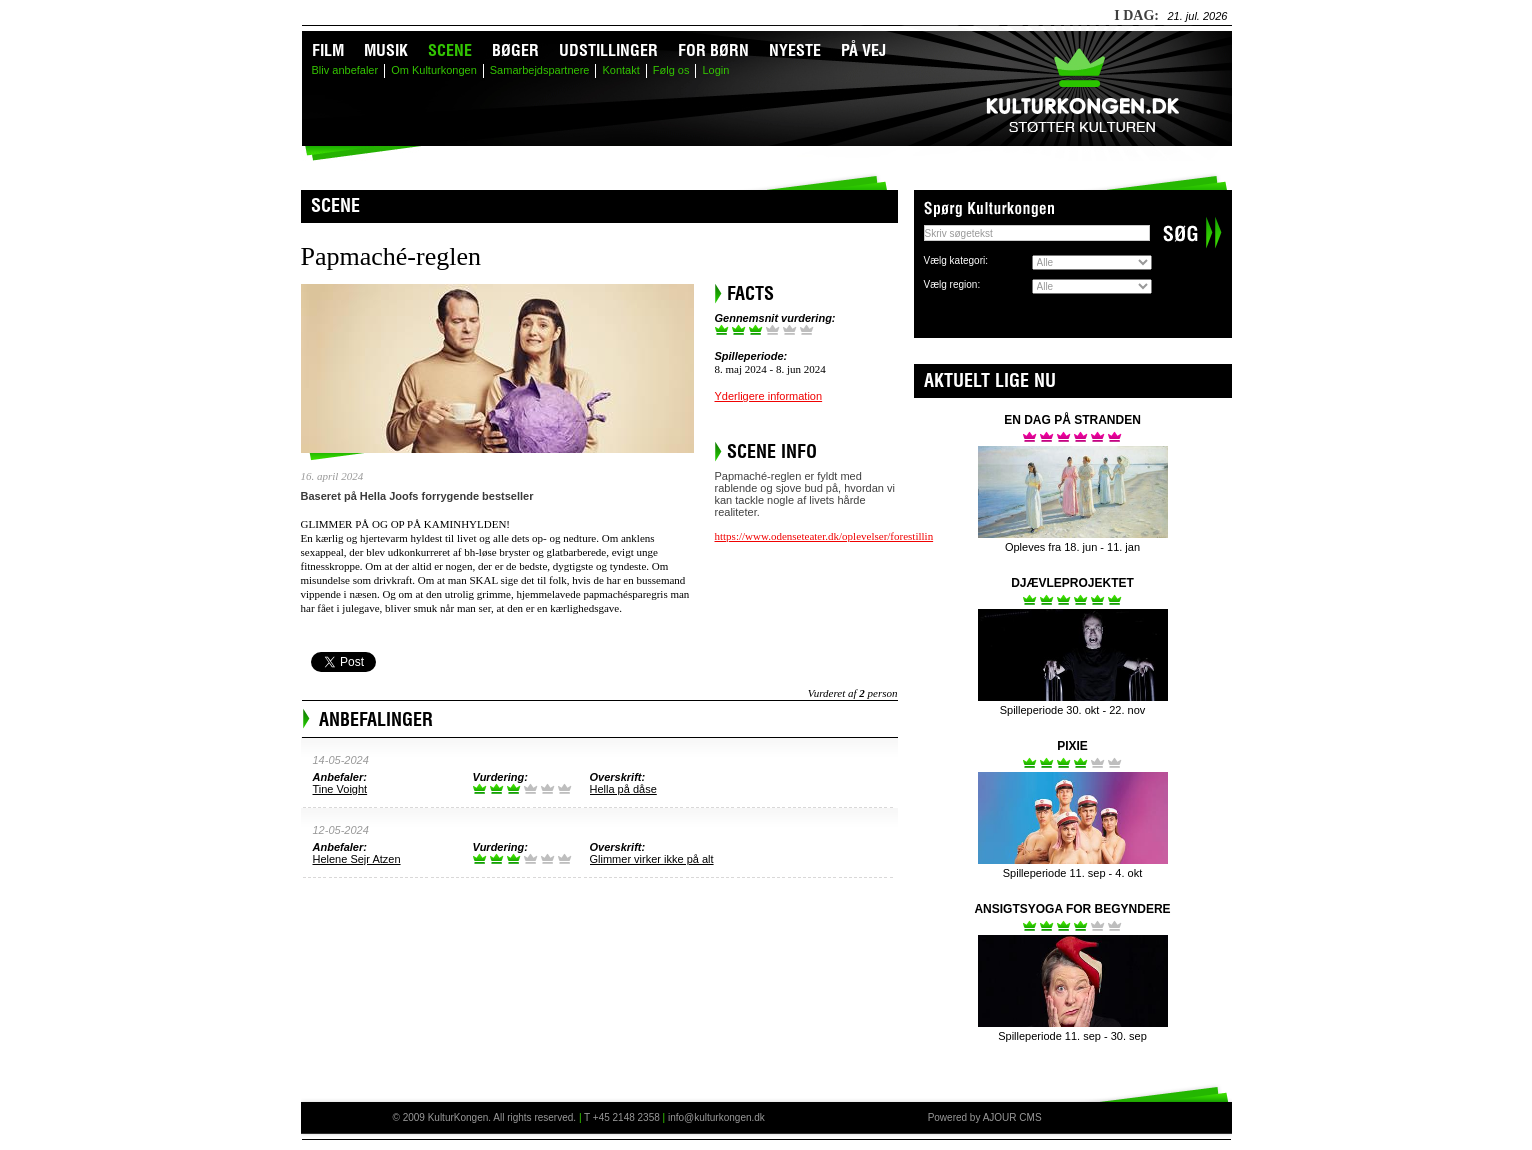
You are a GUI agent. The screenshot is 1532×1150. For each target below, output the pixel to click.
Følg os (671, 70)
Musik (386, 50)
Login (715, 70)
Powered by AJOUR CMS (985, 1117)
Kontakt (620, 70)
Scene (450, 50)
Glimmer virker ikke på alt (652, 859)
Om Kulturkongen (434, 70)
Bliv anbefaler (345, 70)
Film (328, 50)
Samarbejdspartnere (540, 70)
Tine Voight (340, 789)
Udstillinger (608, 50)
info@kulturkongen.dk (716, 1117)
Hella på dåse (623, 789)
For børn (713, 50)
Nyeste (795, 50)
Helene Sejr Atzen (357, 859)
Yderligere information (769, 396)
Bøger (515, 50)
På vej (863, 50)
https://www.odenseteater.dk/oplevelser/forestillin (824, 536)
